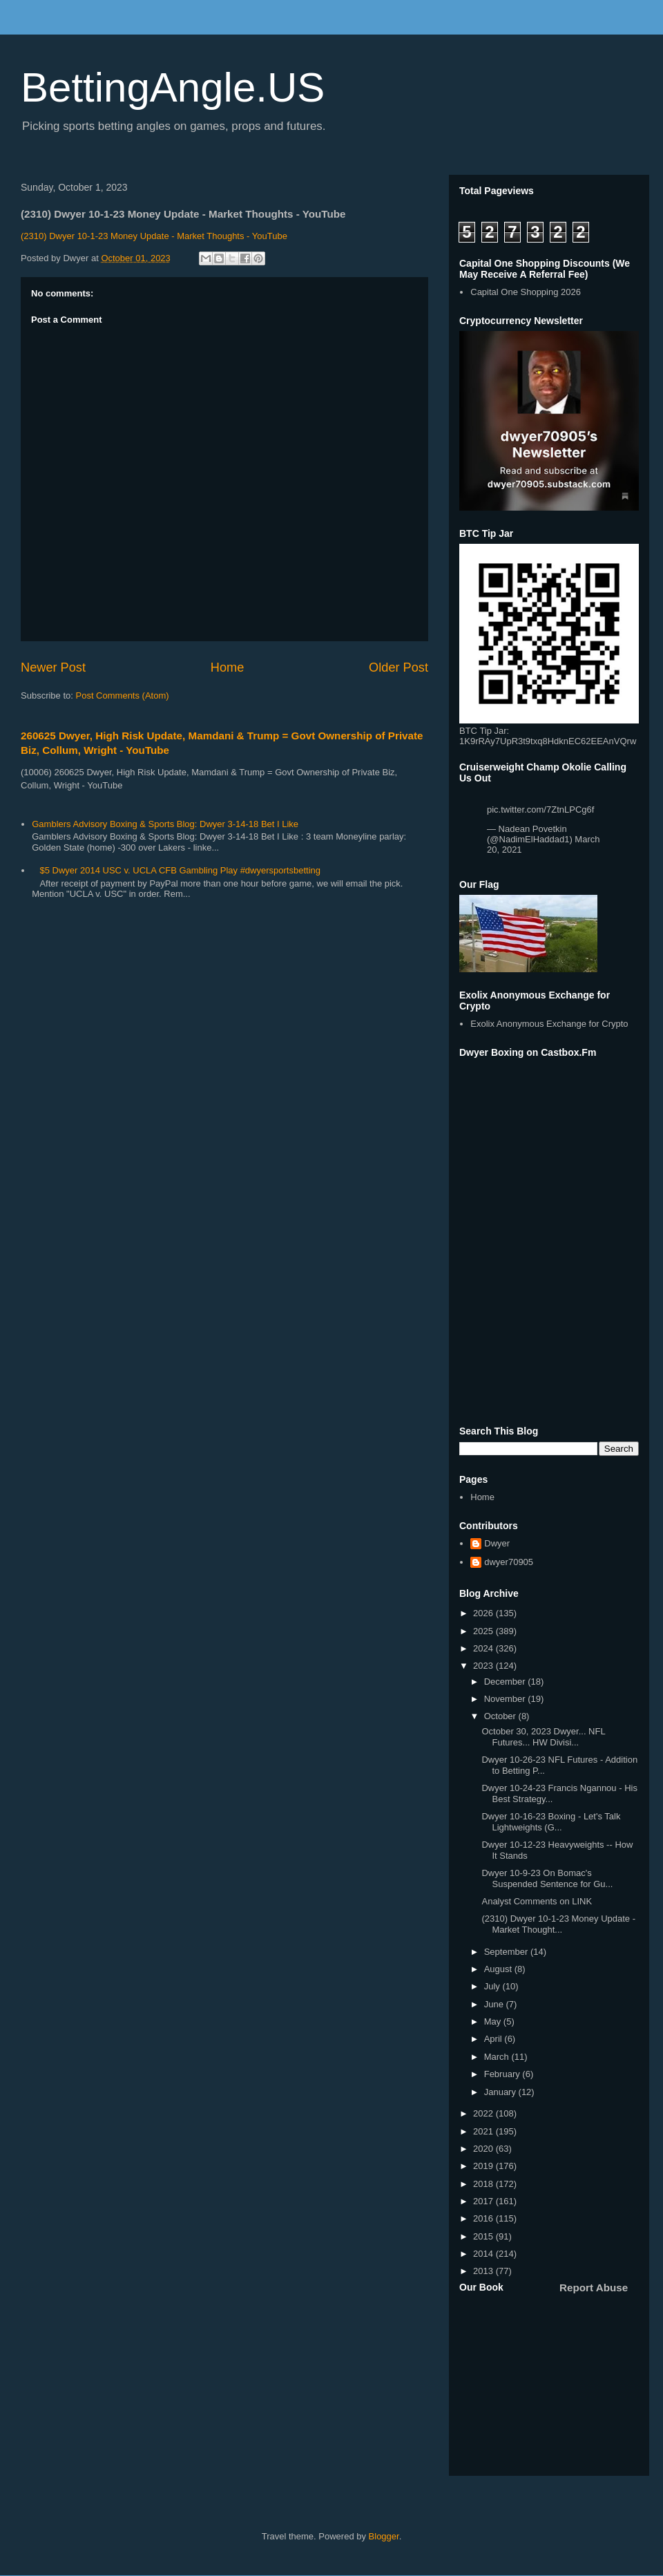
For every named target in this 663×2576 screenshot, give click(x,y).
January (501, 2092)
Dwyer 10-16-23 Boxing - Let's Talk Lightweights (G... (550, 1821)
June (495, 2004)
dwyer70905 (508, 1562)
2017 (484, 2201)
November (506, 1699)
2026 (484, 1613)
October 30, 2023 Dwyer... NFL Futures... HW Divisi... (543, 1737)
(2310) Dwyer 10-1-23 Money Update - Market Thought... (558, 1924)
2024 (484, 1648)
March (498, 2057)
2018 (484, 2184)
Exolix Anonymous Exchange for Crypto (549, 1024)
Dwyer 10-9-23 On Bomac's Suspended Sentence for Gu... (547, 1878)
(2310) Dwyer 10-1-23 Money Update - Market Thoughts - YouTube (154, 236)
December (506, 1681)
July (493, 1986)
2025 (484, 1631)
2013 (484, 2271)
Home (227, 667)
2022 (484, 2113)
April (494, 2039)
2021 (484, 2131)
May (493, 2021)
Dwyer (497, 1543)
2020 (484, 2148)
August (499, 1969)
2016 (484, 2218)
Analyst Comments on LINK (536, 1901)
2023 (484, 1665)
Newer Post (53, 667)
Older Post (398, 667)
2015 (484, 2236)
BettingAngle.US (173, 87)
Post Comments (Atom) (122, 695)
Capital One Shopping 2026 (525, 292)
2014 (484, 2253)
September (507, 1952)
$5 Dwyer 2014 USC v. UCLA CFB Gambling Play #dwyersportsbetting (179, 870)
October (501, 1716)
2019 (484, 2166)
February (503, 2074)
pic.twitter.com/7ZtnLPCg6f (540, 809)
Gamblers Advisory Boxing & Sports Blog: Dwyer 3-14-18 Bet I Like (165, 824)
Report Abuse (593, 2287)
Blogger (384, 2536)
